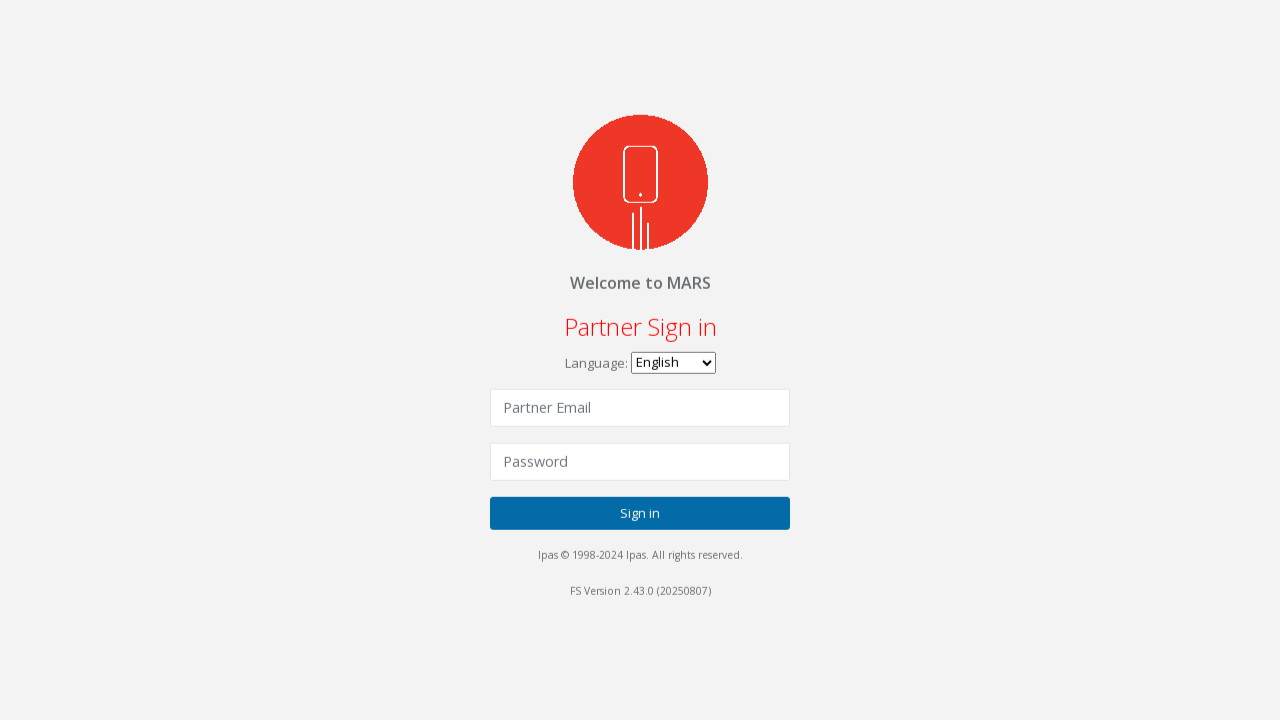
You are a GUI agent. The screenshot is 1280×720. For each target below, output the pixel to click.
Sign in (640, 512)
